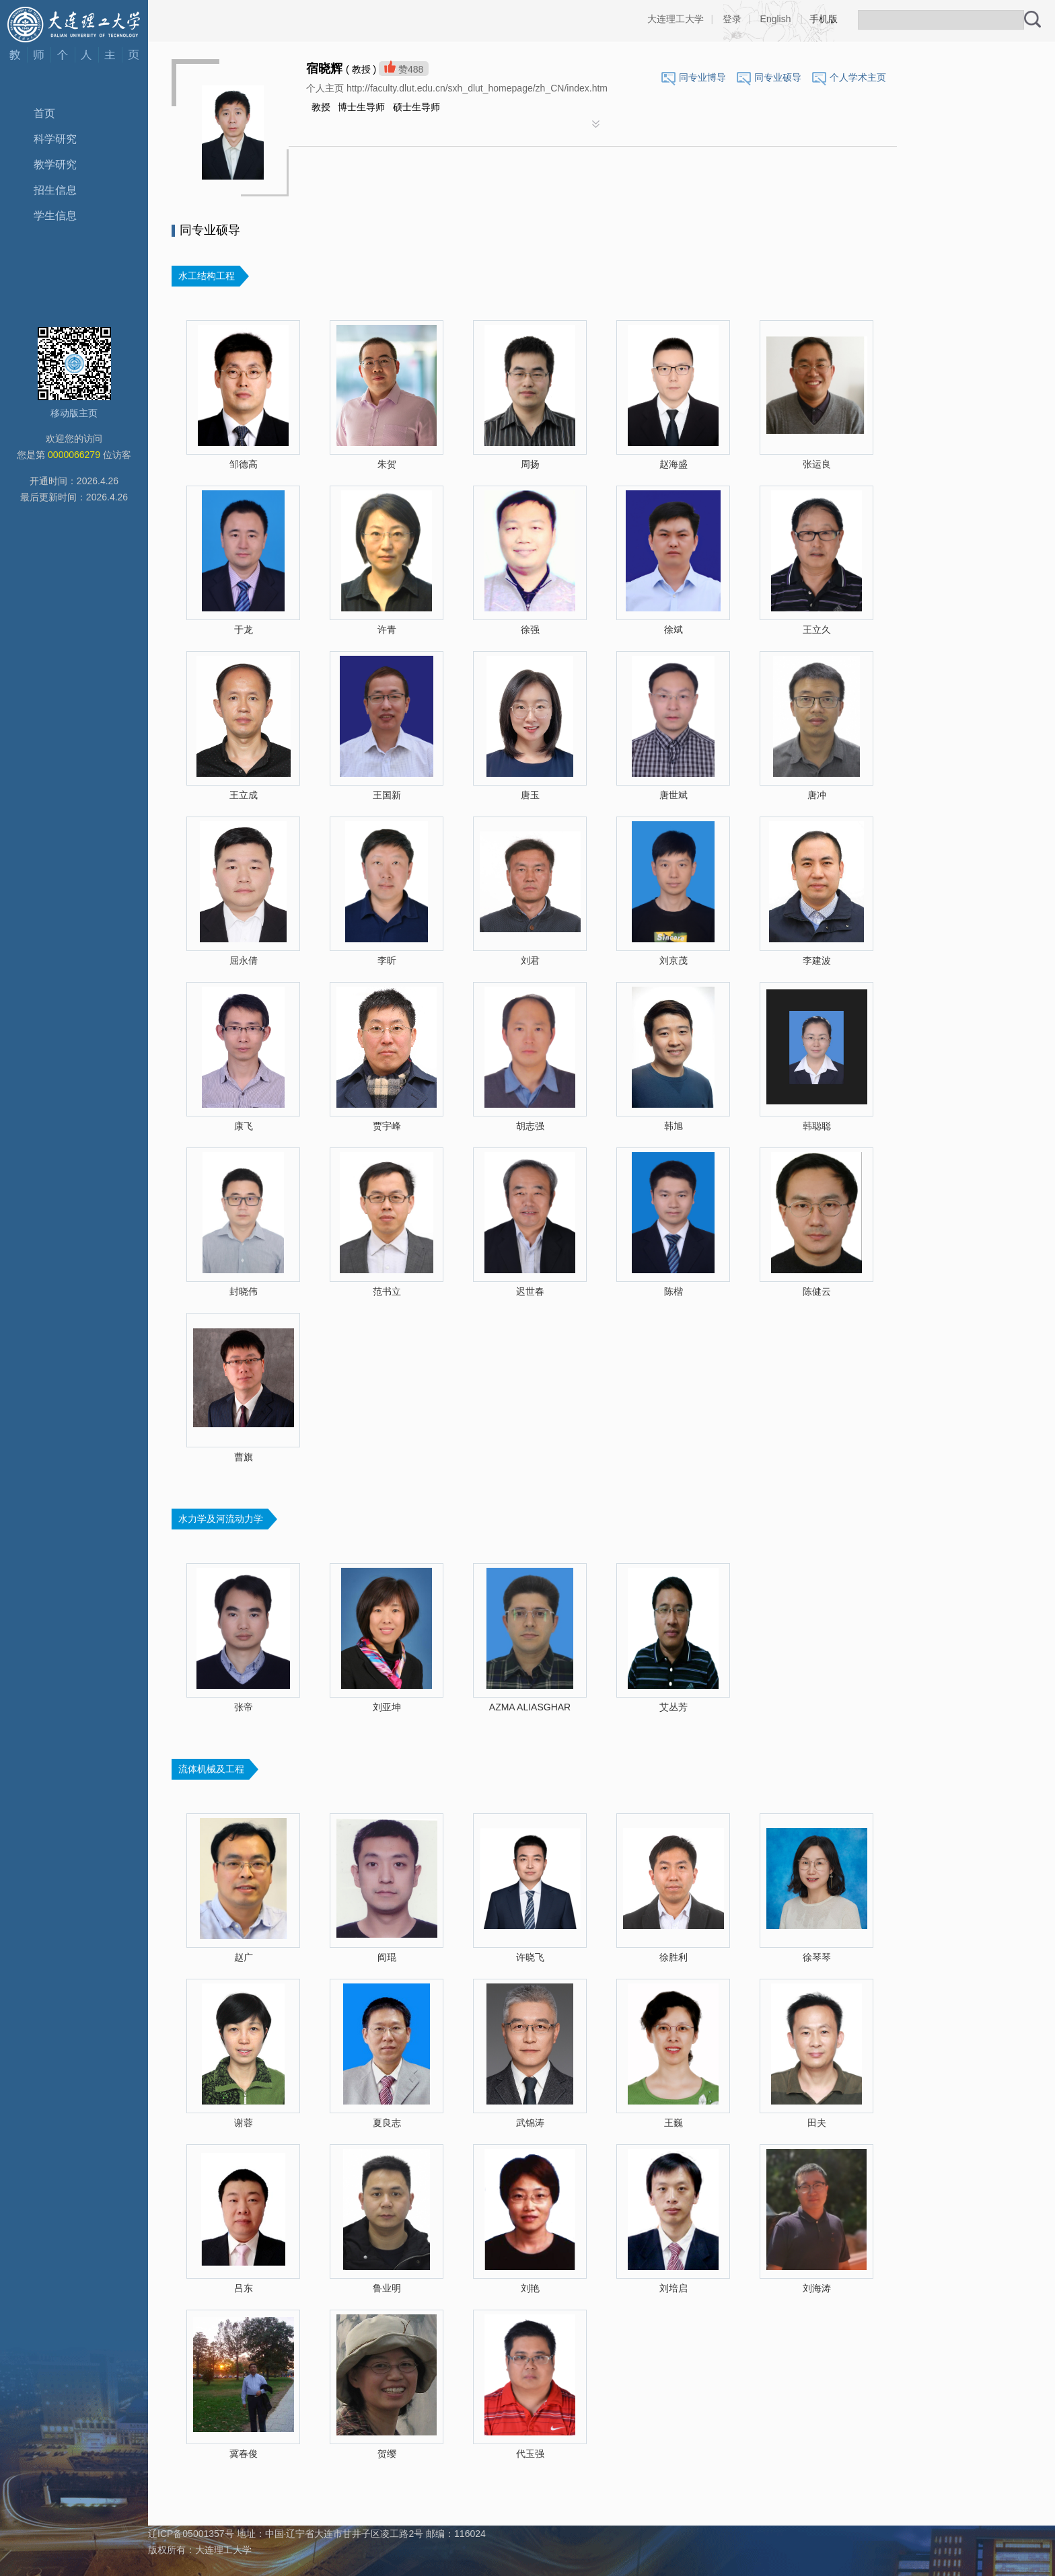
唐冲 (816, 795)
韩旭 (673, 1126)
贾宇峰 (387, 1126)
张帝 (243, 1707)
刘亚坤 (387, 1707)
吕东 (243, 2288)
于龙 (243, 629)
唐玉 (530, 795)
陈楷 (673, 1291)
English (775, 18)
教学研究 (55, 164)
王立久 (817, 629)
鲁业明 (387, 2288)
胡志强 (530, 1126)
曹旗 (243, 1456)
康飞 (243, 1126)
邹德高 (243, 464)
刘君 (530, 960)
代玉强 (530, 2453)
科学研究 (55, 139)
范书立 (387, 1291)
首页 (44, 113)
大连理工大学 (675, 18)
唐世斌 (673, 795)
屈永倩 (243, 960)
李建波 (817, 960)
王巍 (673, 2122)
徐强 (530, 629)
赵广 (243, 1957)
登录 (732, 18)
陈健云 (817, 1291)
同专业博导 (702, 77)
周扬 (530, 464)
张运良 (817, 464)
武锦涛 (530, 2122)
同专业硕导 (777, 77)
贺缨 (386, 2453)
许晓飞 (530, 1957)
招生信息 (55, 190)
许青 (386, 629)
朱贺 (386, 464)
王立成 (243, 795)
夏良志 (387, 2122)
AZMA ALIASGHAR (530, 1707)
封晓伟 (243, 1291)
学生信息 (55, 215)
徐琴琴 (817, 1957)
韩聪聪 (817, 1126)
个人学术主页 (858, 77)
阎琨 (386, 1957)
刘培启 (673, 2288)
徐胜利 (673, 1957)
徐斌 (673, 629)
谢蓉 (243, 2122)
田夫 (816, 2122)
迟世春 (530, 1291)
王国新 (387, 795)
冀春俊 (243, 2453)
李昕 (386, 960)
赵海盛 (673, 464)
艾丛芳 (673, 1707)
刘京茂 (673, 960)
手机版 (823, 18)
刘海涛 (817, 2288)
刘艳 (530, 2288)
